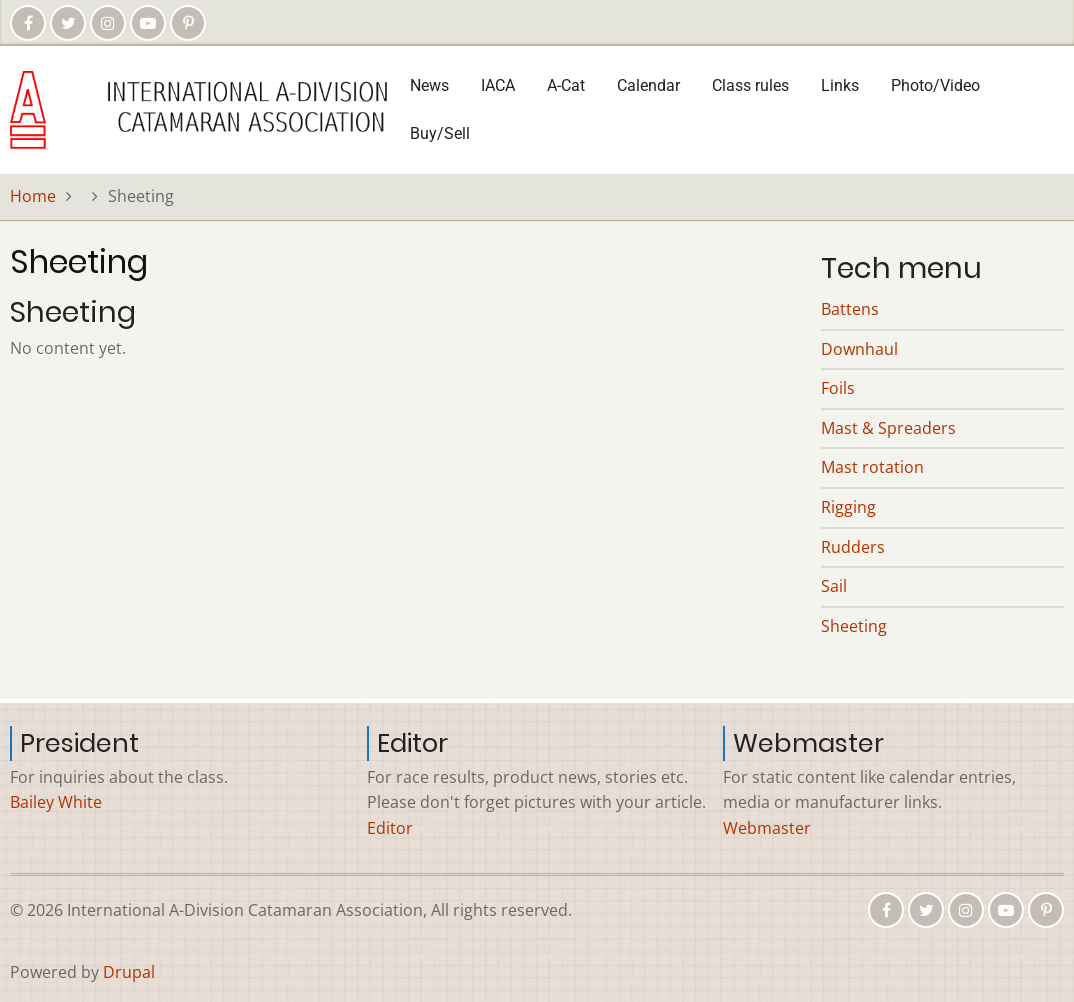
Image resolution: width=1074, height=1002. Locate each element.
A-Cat (566, 85)
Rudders (853, 547)
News (429, 85)
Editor (390, 828)
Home (33, 196)
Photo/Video (935, 85)
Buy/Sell (440, 133)
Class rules (750, 85)
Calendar (648, 85)
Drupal (129, 972)
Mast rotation (872, 467)
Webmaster (767, 828)
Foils (838, 388)
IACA (498, 85)
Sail (834, 586)
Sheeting (854, 626)
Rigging (848, 507)
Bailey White (56, 802)
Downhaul (859, 349)
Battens (850, 309)
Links (840, 85)
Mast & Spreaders (888, 428)
